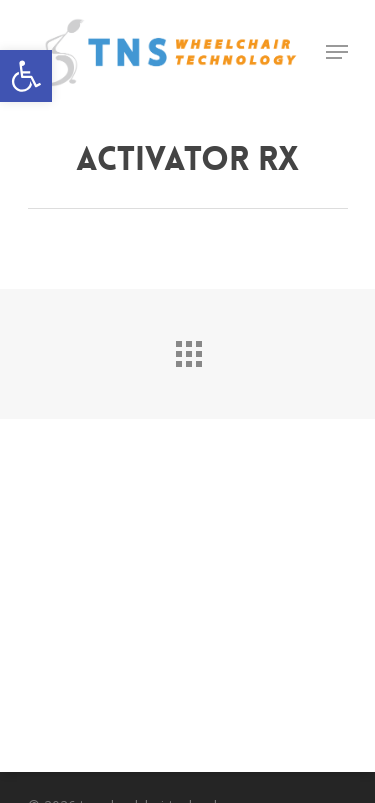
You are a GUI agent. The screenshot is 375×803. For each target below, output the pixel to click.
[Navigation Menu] (337, 52)
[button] (26, 76)
